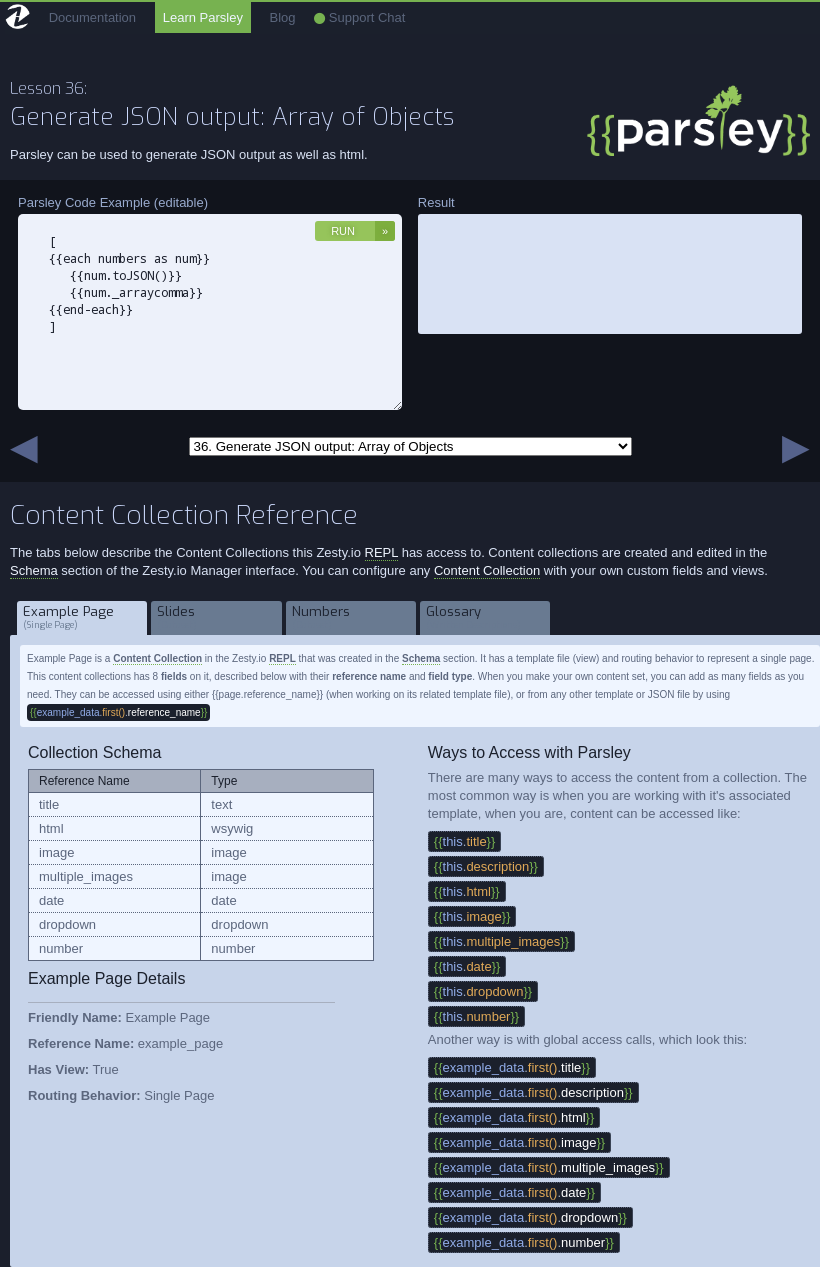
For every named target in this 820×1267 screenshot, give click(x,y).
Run (343, 231)
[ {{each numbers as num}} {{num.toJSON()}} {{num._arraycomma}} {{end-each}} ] (210, 312)
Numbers (351, 617)
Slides (216, 617)
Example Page (82, 617)
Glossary (485, 617)
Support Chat (359, 17)
